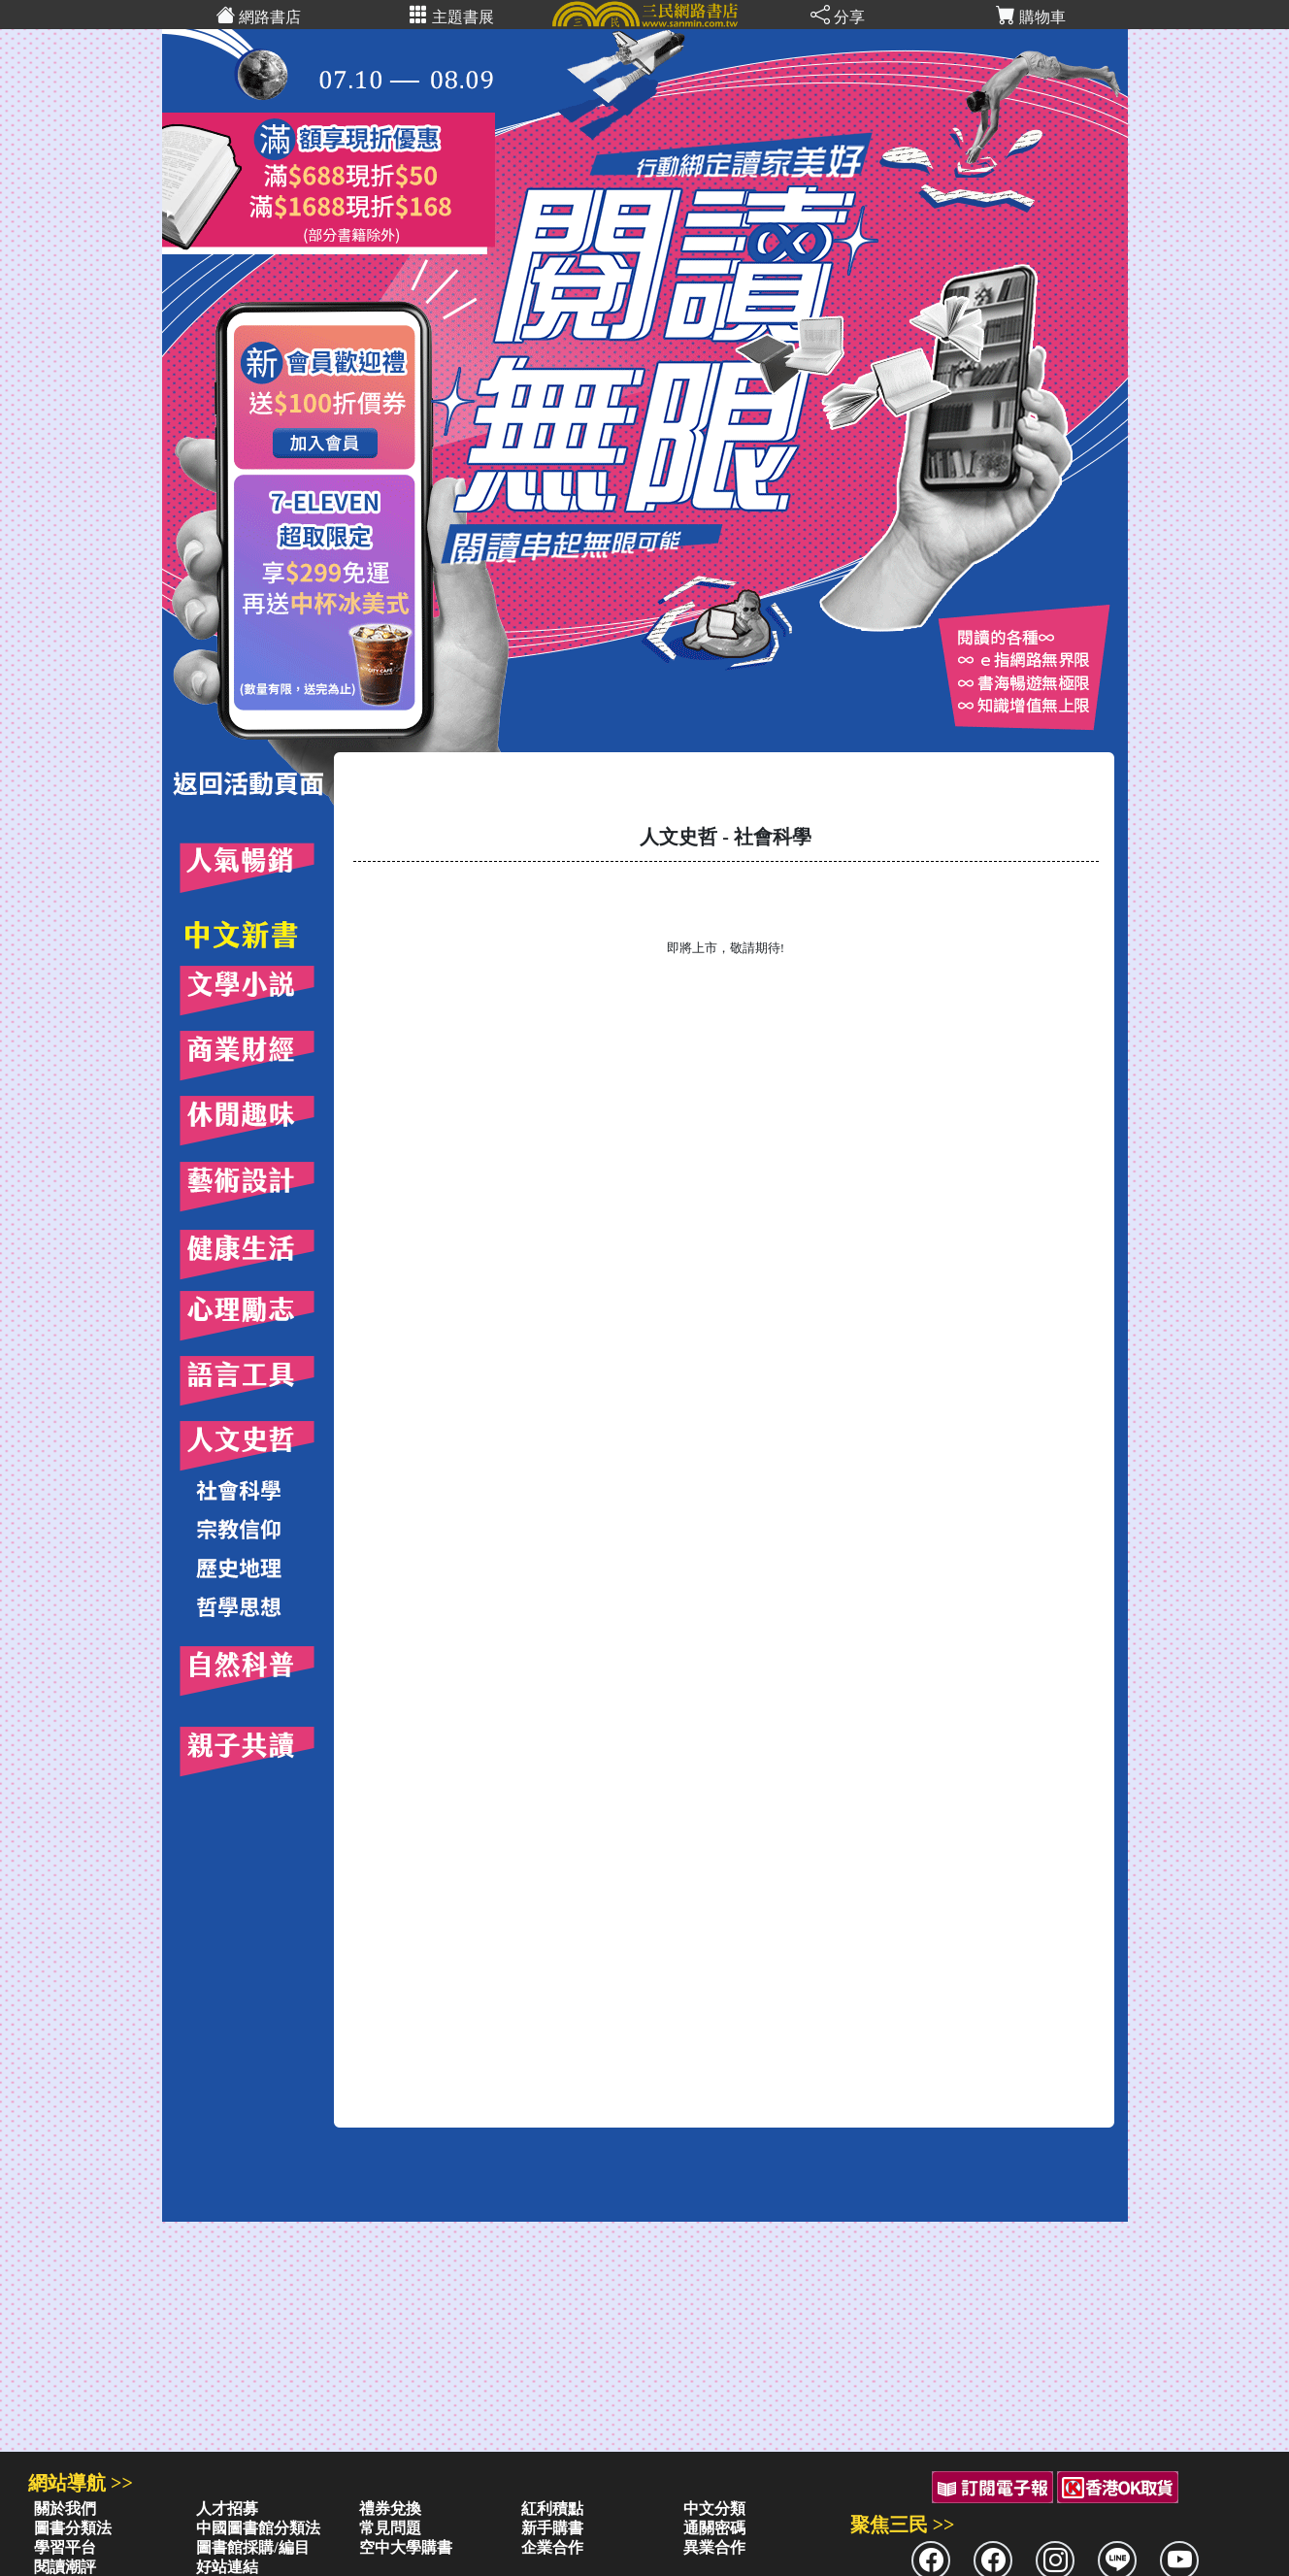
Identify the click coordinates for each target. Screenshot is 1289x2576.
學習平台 (65, 2547)
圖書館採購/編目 (252, 2547)
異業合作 (714, 2547)
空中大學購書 (405, 2547)
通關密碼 (714, 2528)
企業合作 (552, 2547)
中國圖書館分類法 (258, 2528)
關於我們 (65, 2508)
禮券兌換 (390, 2508)
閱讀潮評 (65, 2567)
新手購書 (552, 2528)
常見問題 (390, 2528)
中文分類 (714, 2508)
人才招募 (227, 2508)
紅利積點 (552, 2508)
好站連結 (227, 2567)
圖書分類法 (73, 2528)
